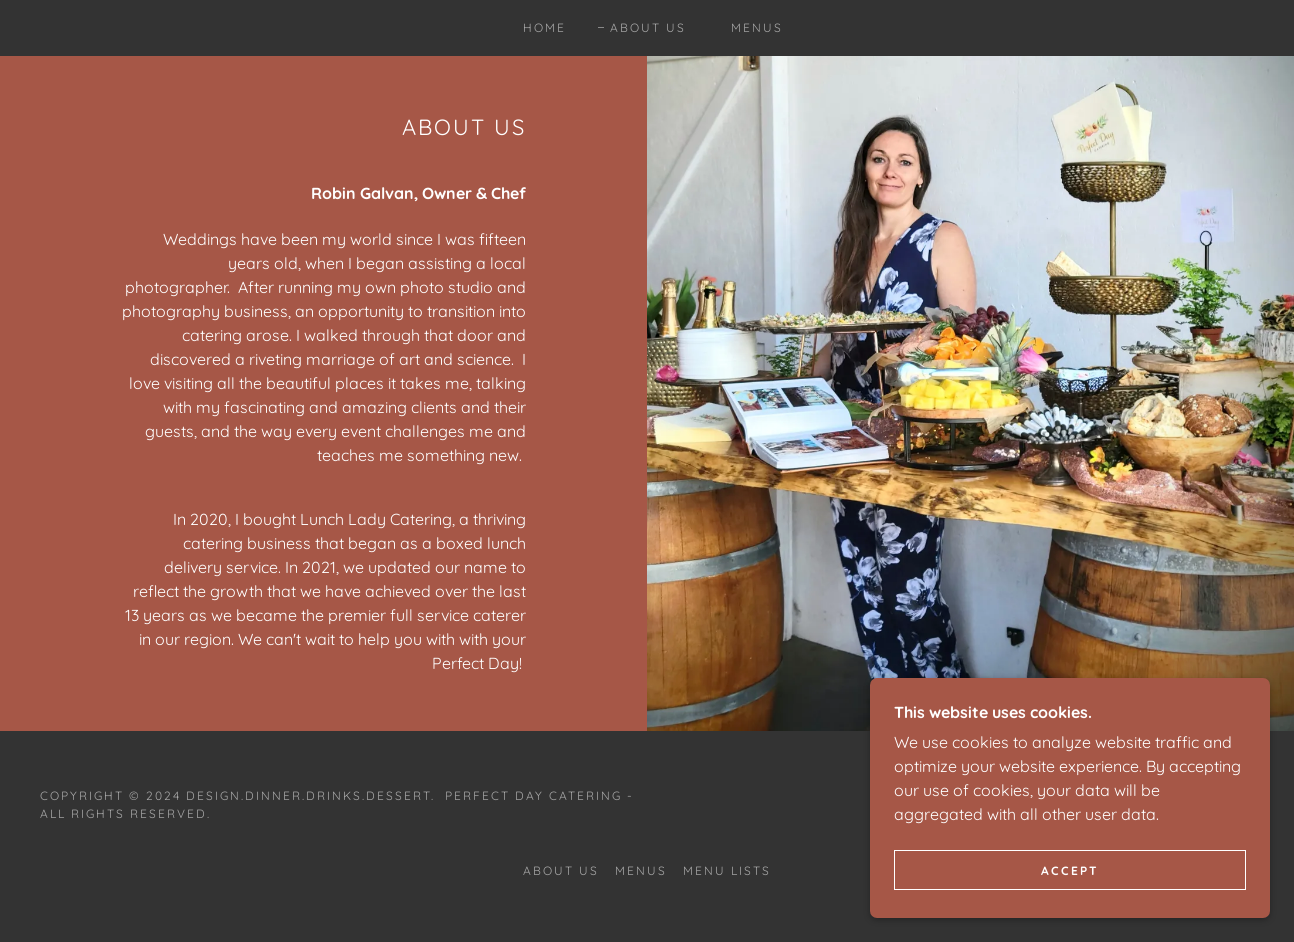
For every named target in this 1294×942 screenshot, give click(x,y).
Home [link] (544, 27)
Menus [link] (757, 27)
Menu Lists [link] (727, 870)
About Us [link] (648, 27)
